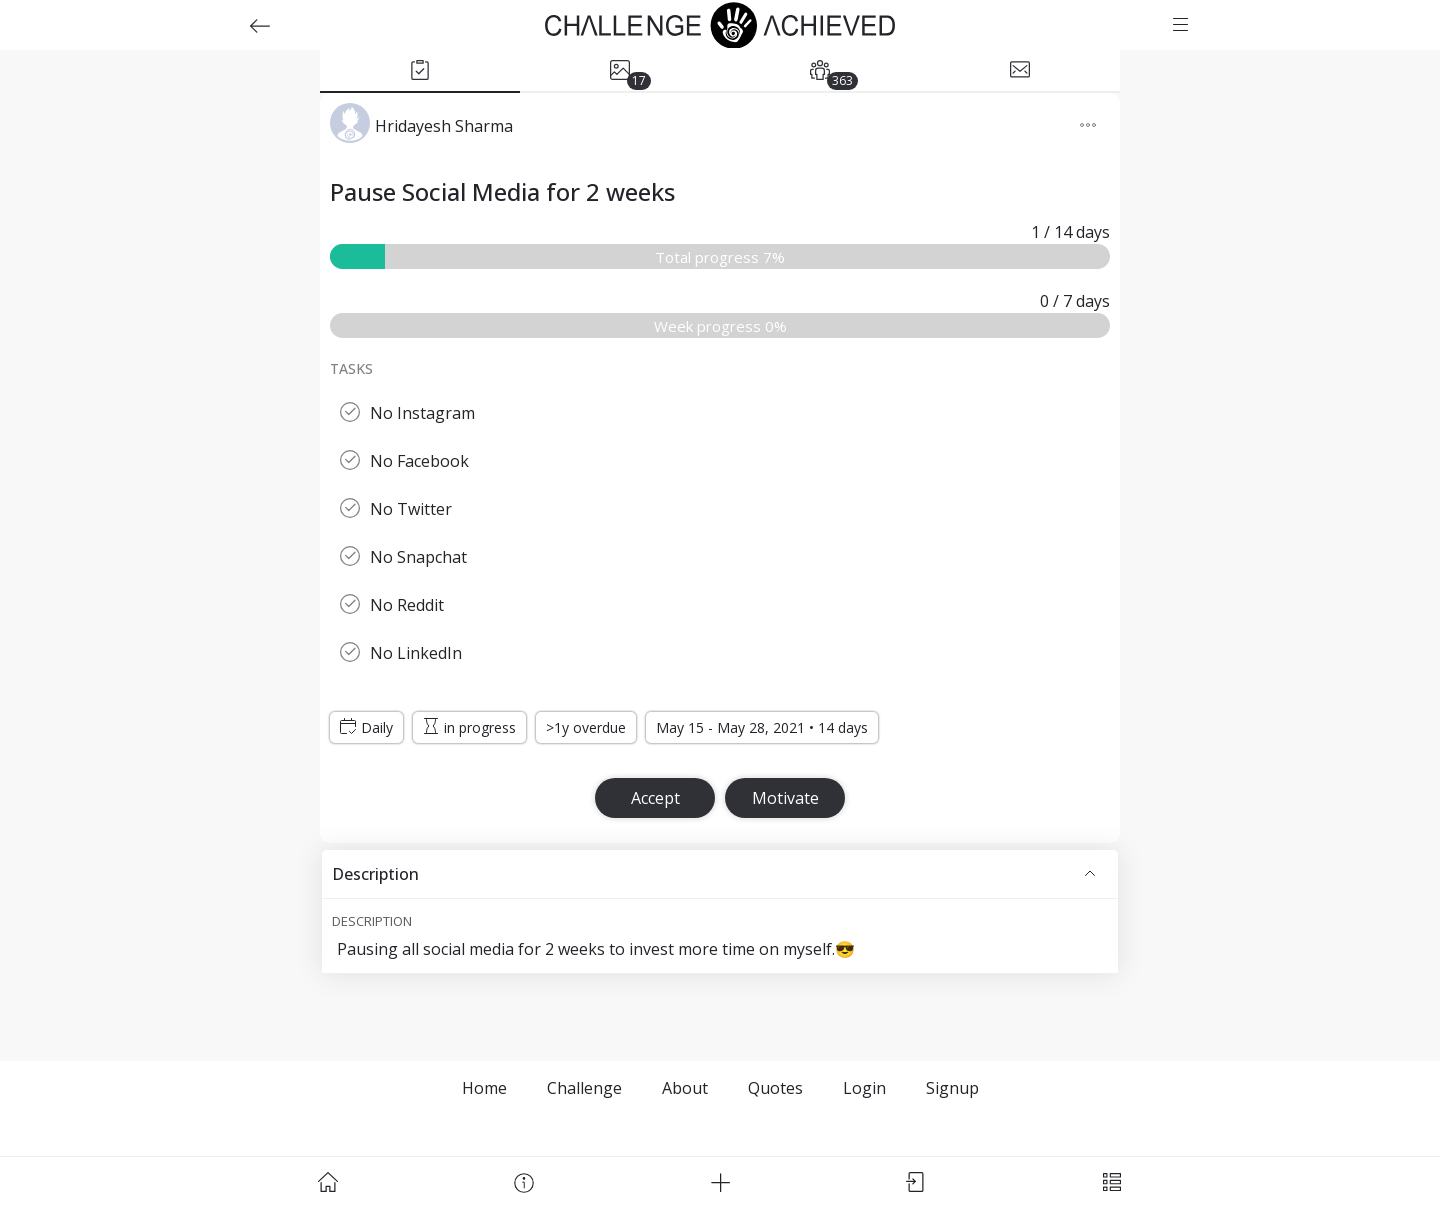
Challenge (584, 1088)
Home (484, 1088)
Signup (952, 1088)
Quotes (775, 1088)
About (685, 1088)
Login (864, 1088)
